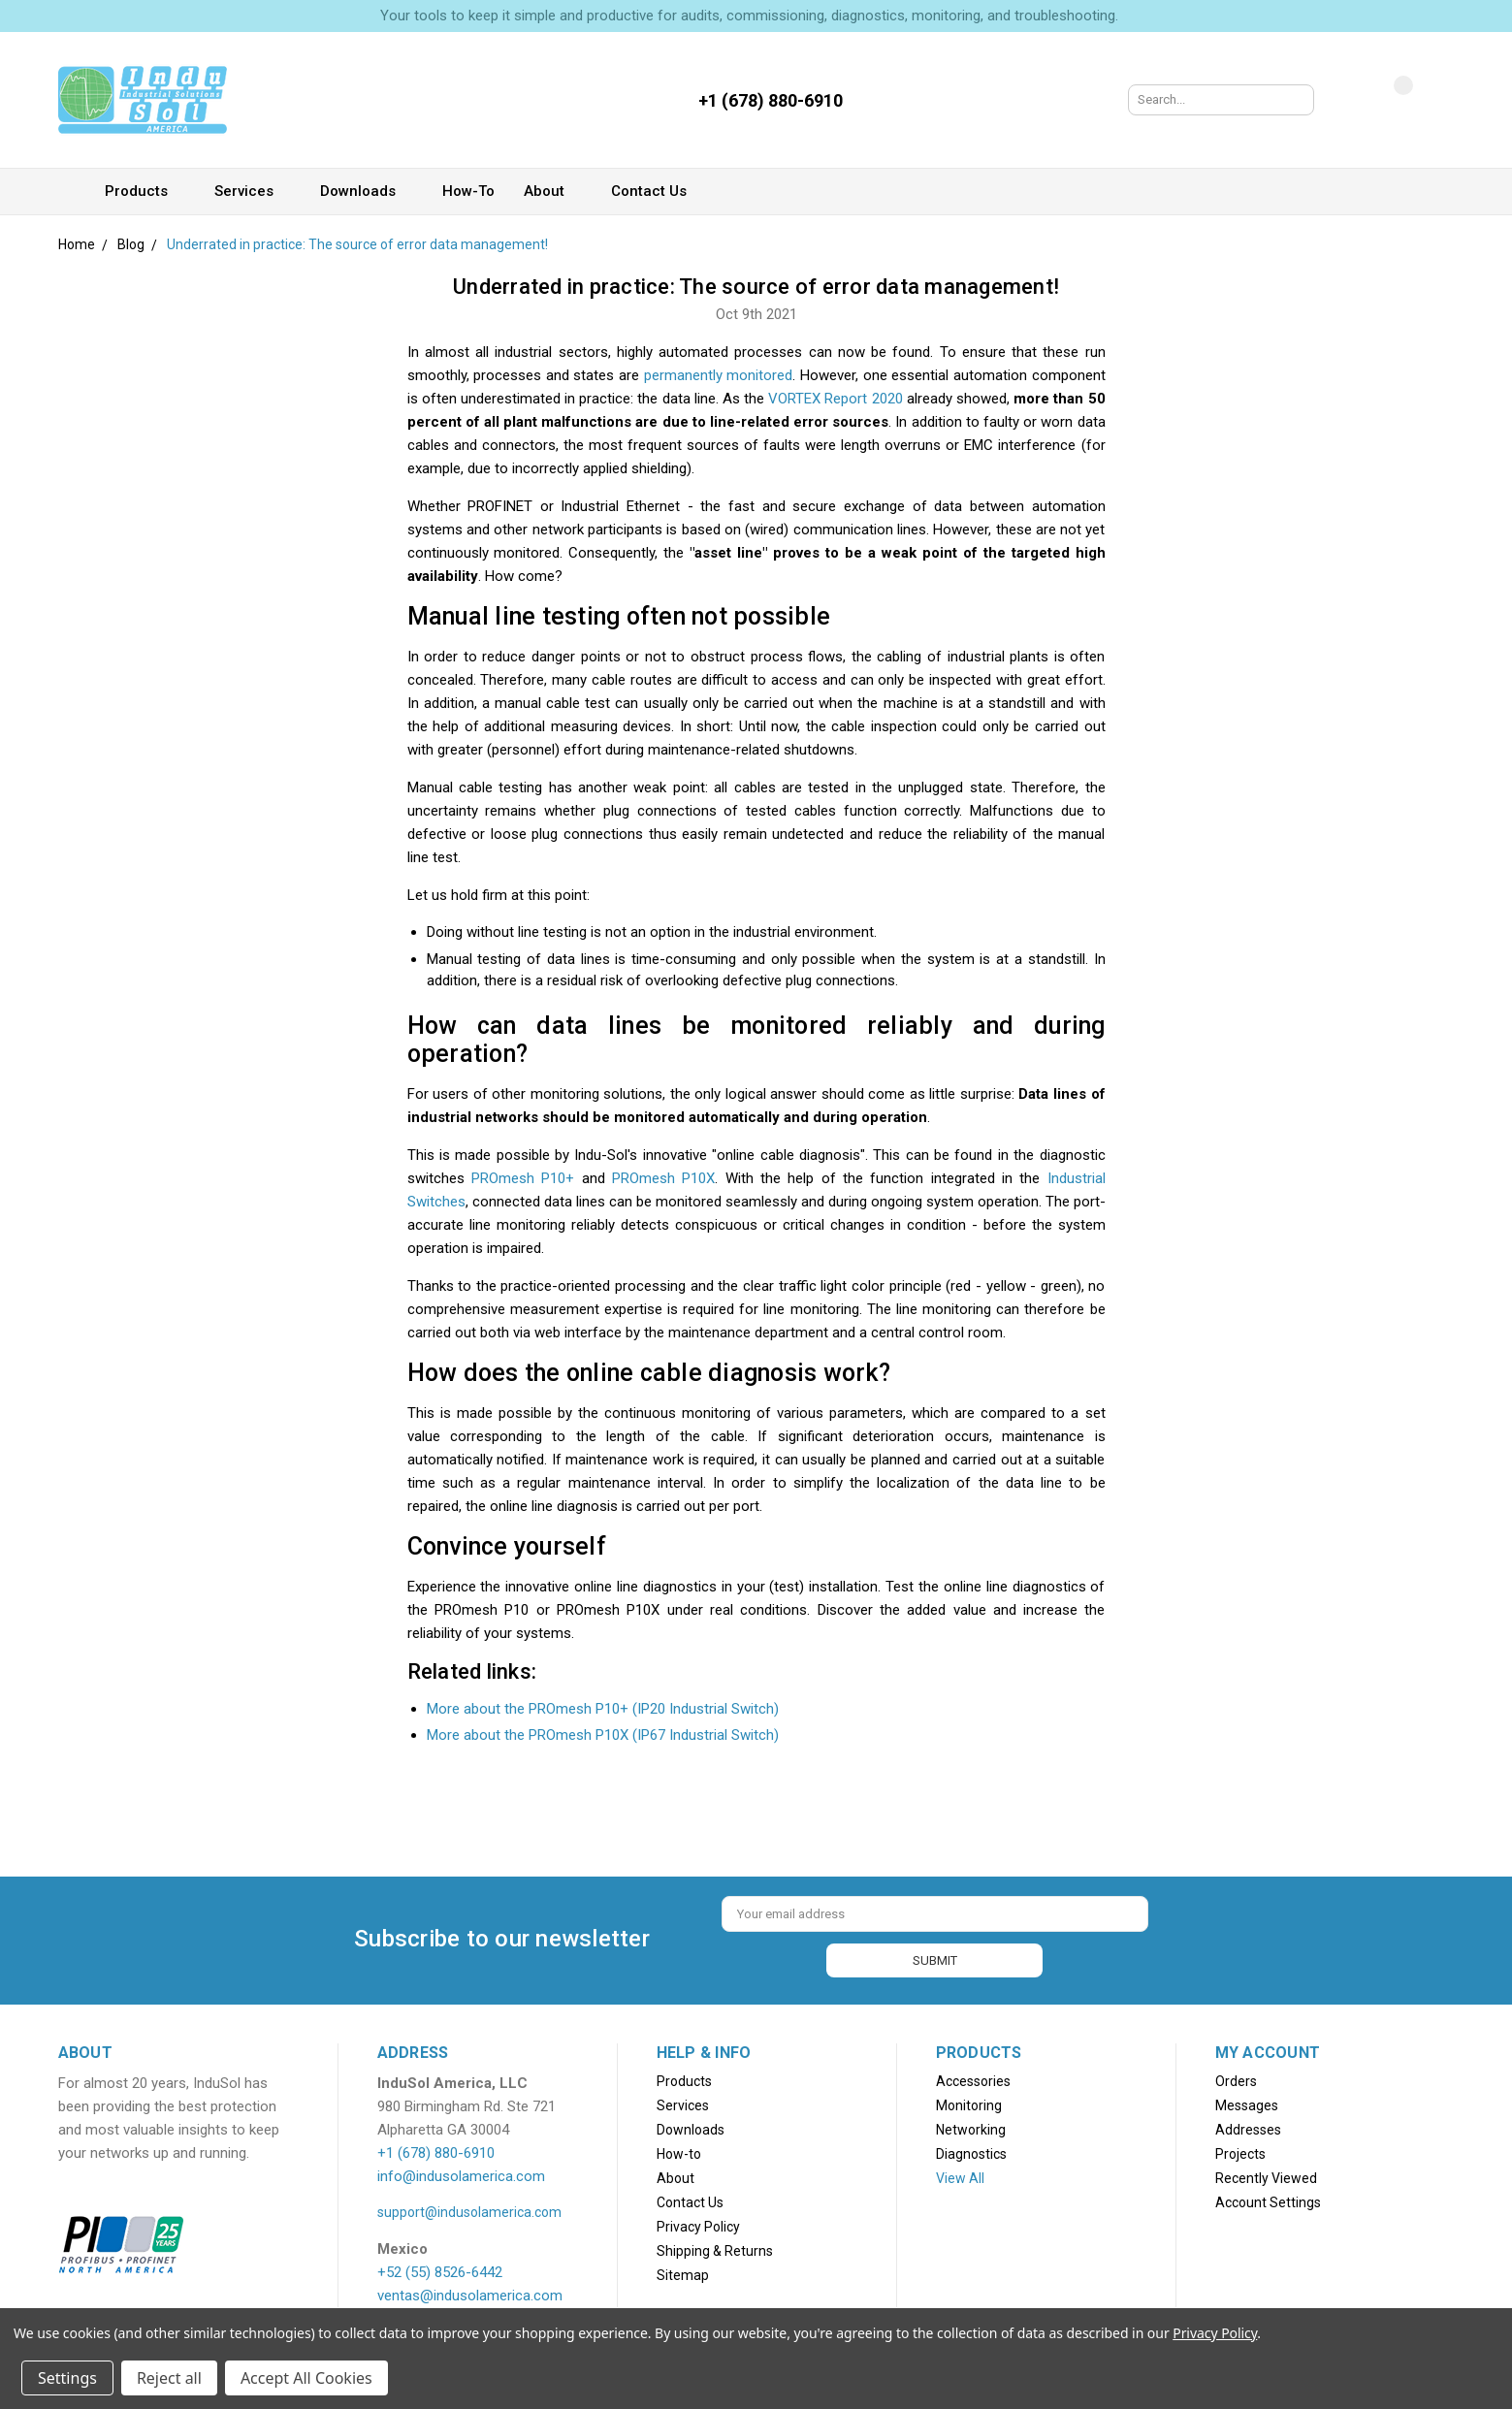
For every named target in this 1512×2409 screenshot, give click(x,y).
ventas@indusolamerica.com (470, 2291)
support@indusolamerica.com (469, 2208)
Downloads (366, 191)
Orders (1236, 2077)
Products (145, 191)
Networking (971, 2126)
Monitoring (969, 2101)
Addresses (1248, 2126)
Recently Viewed (1266, 2174)
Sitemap (683, 2271)
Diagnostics (971, 2150)
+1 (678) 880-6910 (436, 2149)
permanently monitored (718, 375)
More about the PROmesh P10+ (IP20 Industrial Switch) (603, 1709)
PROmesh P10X (663, 1178)
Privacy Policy (698, 2223)
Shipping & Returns (715, 2247)
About (553, 191)
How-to (468, 191)
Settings (67, 2378)
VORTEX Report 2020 (835, 398)
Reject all (169, 2378)
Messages (1246, 2101)
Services (252, 191)
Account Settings (1268, 2198)
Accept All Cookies (306, 2378)
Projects (1240, 2150)
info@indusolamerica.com (461, 2172)
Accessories (973, 2077)
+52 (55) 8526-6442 (439, 2268)
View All (960, 2174)
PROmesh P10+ (522, 1178)
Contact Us (657, 191)
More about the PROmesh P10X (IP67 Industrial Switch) (603, 1735)
